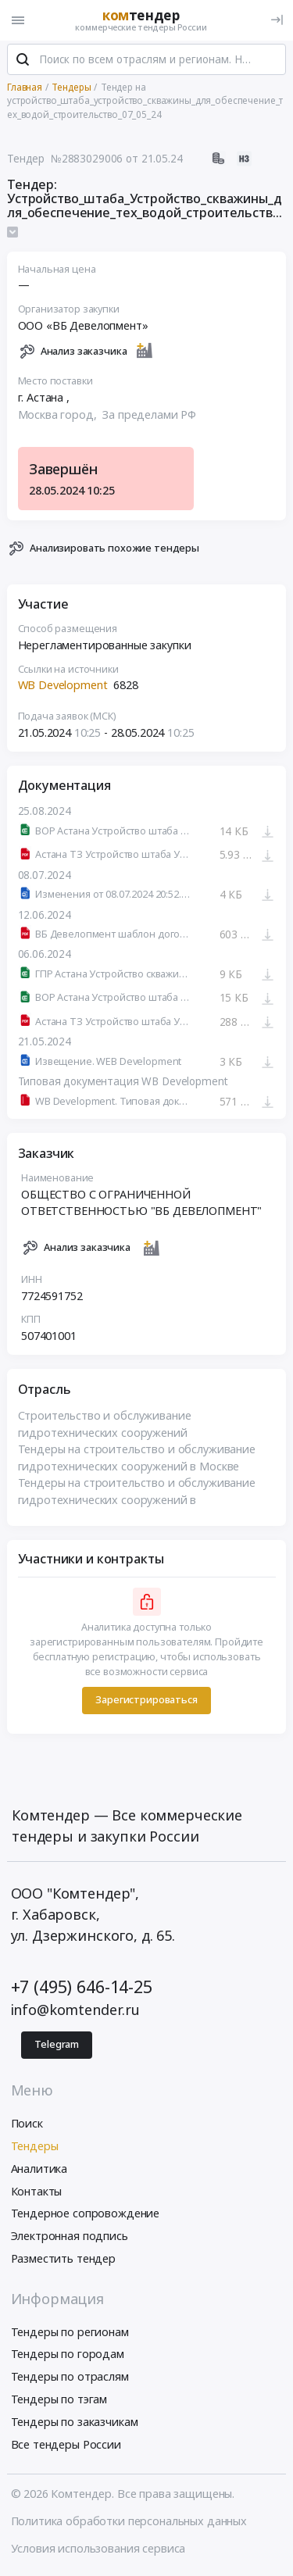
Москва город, (59, 416)
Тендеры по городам (67, 2356)
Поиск (27, 2124)
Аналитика (39, 2170)
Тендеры (35, 2147)
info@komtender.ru (76, 2011)
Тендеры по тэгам (59, 2400)
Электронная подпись (69, 2237)
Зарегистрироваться (146, 1702)
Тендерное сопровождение (85, 2215)
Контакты (37, 2192)
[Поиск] (22, 62)
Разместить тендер (63, 2260)
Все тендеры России (66, 2445)
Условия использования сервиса (98, 2549)
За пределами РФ (149, 416)
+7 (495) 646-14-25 (81, 1988)
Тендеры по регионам (70, 2333)
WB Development (63, 687)
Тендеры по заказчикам (74, 2423)
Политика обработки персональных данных (129, 2522)
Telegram (56, 2046)
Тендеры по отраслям (70, 2378)
